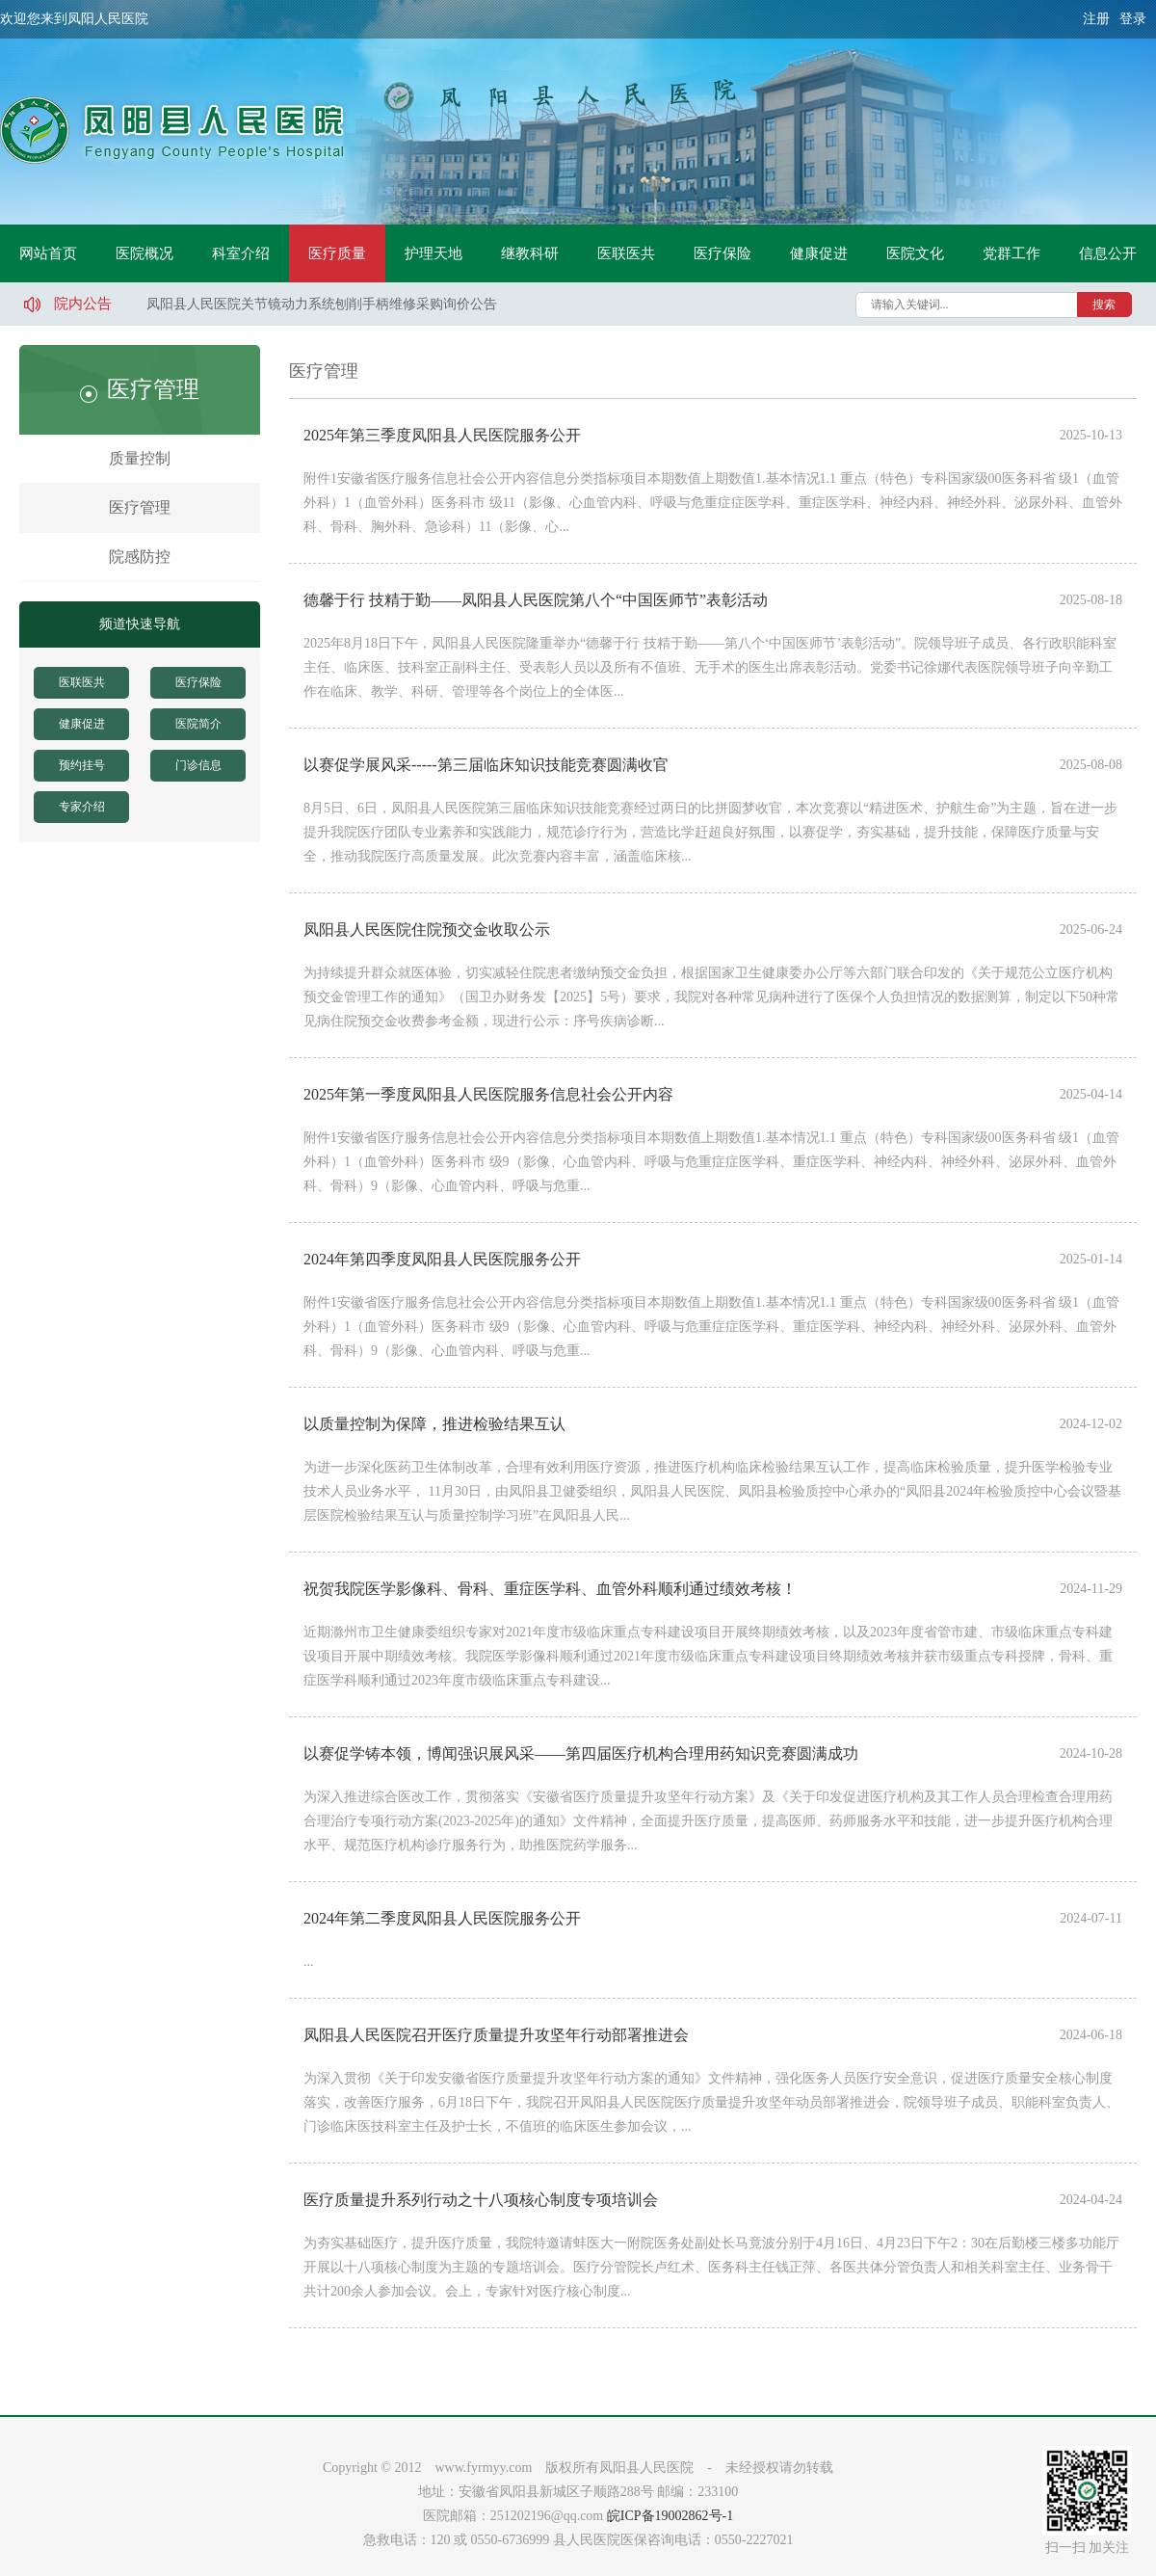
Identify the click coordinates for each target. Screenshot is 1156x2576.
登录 (1132, 19)
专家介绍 (82, 806)
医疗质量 (337, 253)
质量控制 (140, 458)
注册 (1096, 19)
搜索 (1104, 304)
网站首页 (48, 253)
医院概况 (144, 253)
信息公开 (1108, 253)
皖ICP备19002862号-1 (670, 2516)
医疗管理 (140, 507)
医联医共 (626, 253)
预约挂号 (82, 765)
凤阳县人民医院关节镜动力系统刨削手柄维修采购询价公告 (321, 304)
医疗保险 (722, 253)
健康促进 (819, 253)
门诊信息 (198, 765)
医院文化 (915, 253)
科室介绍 (241, 253)
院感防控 (140, 556)
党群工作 (1011, 253)
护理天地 (433, 253)
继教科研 (530, 253)
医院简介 (198, 723)
